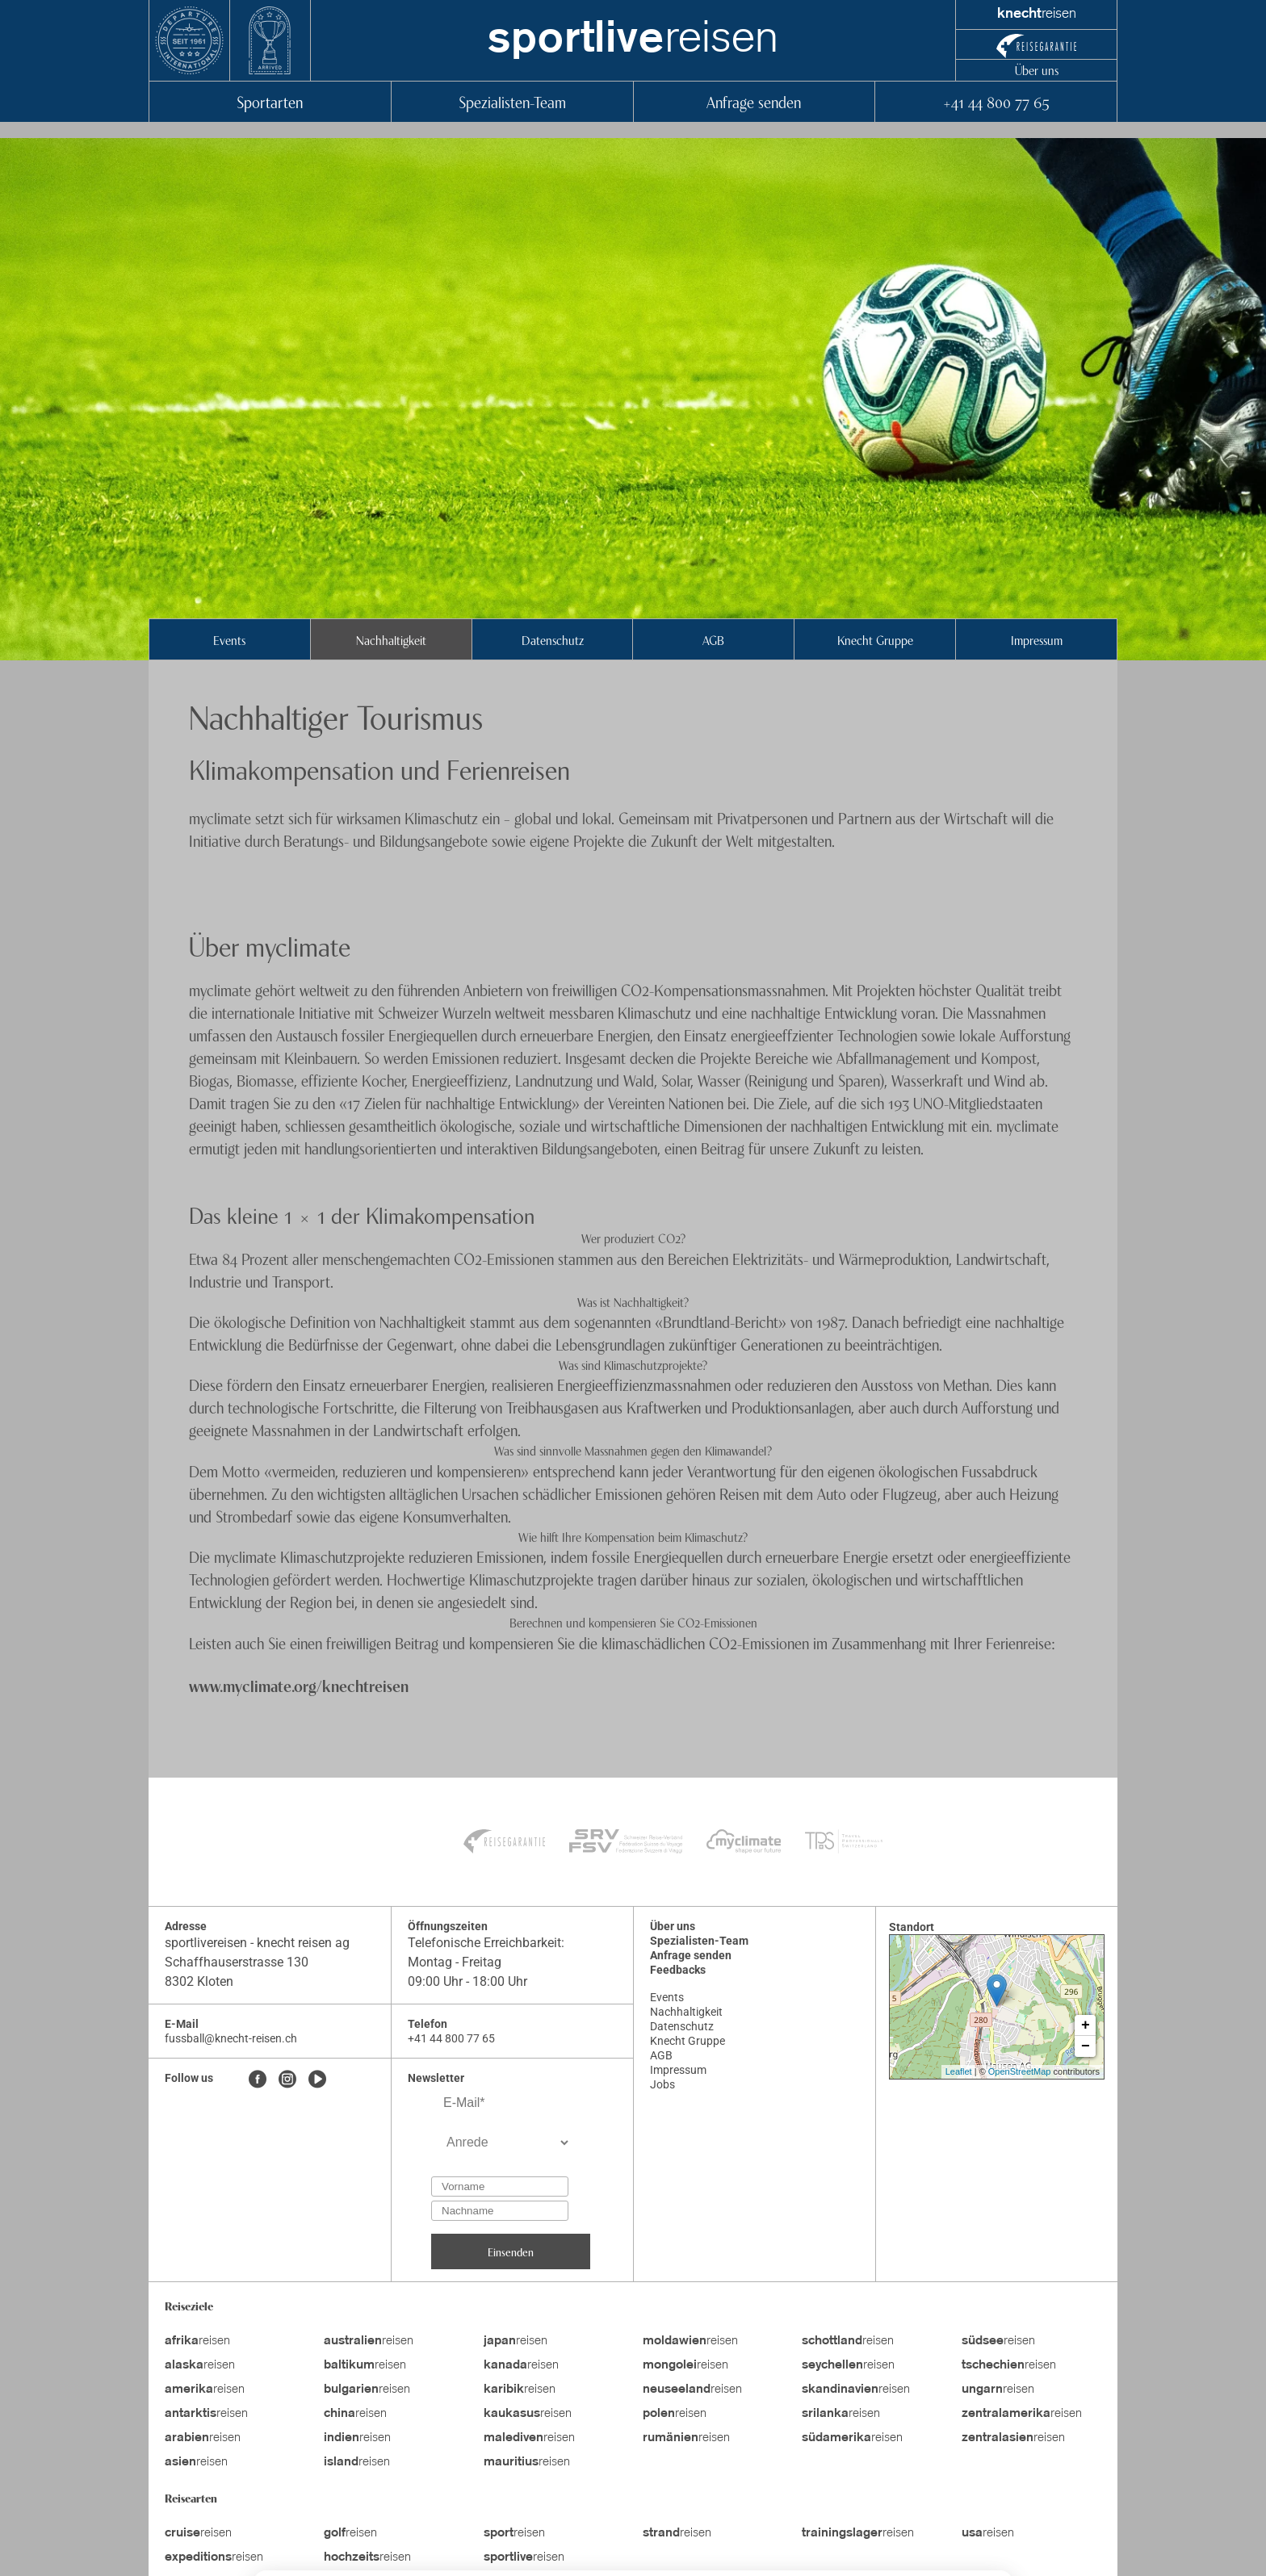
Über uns (1036, 69)
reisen (633, 40)
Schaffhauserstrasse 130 (236, 1962)
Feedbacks (678, 1969)
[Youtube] (317, 2080)
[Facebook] (257, 2080)
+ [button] (1085, 2025)
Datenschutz (553, 639)
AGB (713, 639)
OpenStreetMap (1019, 2071)
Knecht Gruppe (875, 639)
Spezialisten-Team (512, 101)
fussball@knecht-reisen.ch (231, 2038)
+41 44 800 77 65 (996, 101)
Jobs (662, 2084)
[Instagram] (287, 2080)
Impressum (1037, 639)
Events (229, 639)
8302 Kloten (199, 1981)
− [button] (1085, 2046)
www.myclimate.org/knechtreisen (299, 1685)
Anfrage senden (753, 101)
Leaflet (958, 2071)
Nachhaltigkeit (391, 639)
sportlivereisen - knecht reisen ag (257, 1942)
